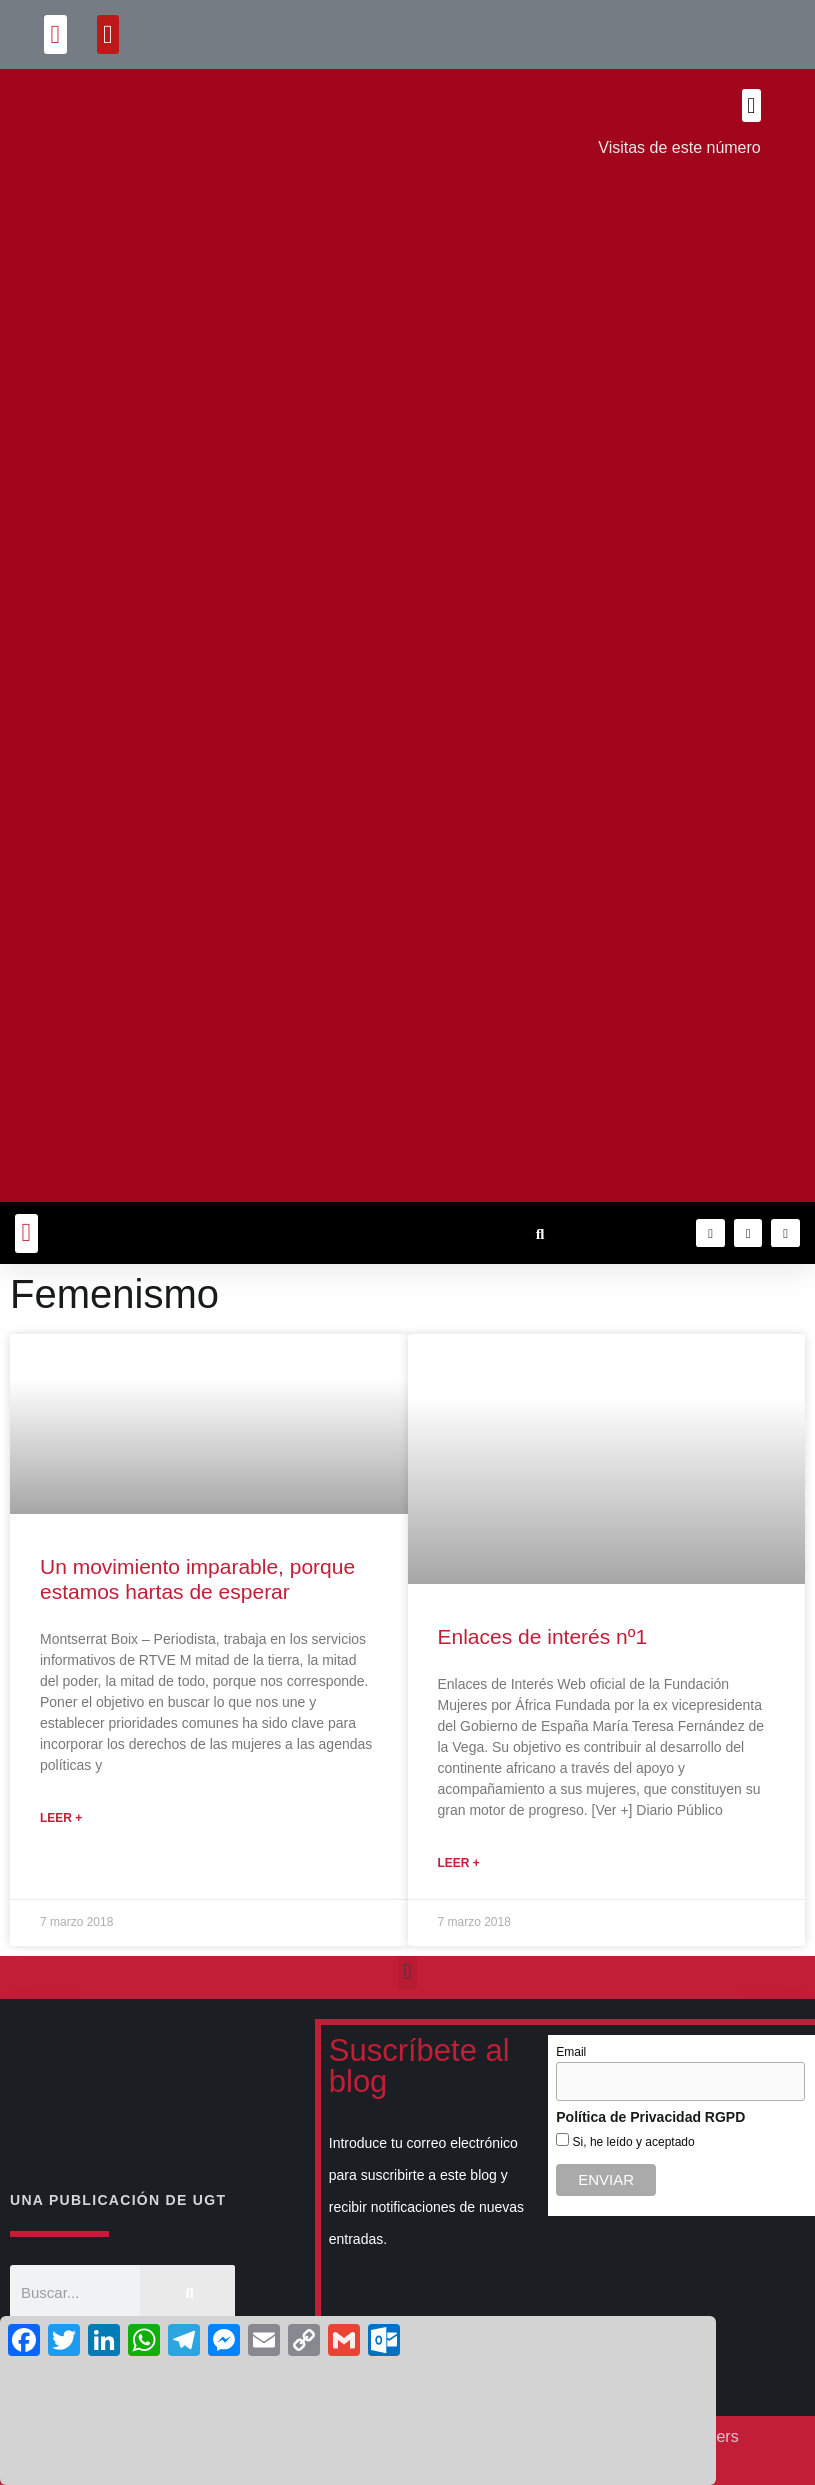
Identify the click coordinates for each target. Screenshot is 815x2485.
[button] (55, 34)
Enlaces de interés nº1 (543, 1636)
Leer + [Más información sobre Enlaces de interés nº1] (459, 1863)
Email (571, 2052)
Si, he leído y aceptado (631, 2142)
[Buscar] (187, 2292)
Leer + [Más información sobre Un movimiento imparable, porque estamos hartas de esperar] (61, 1818)
